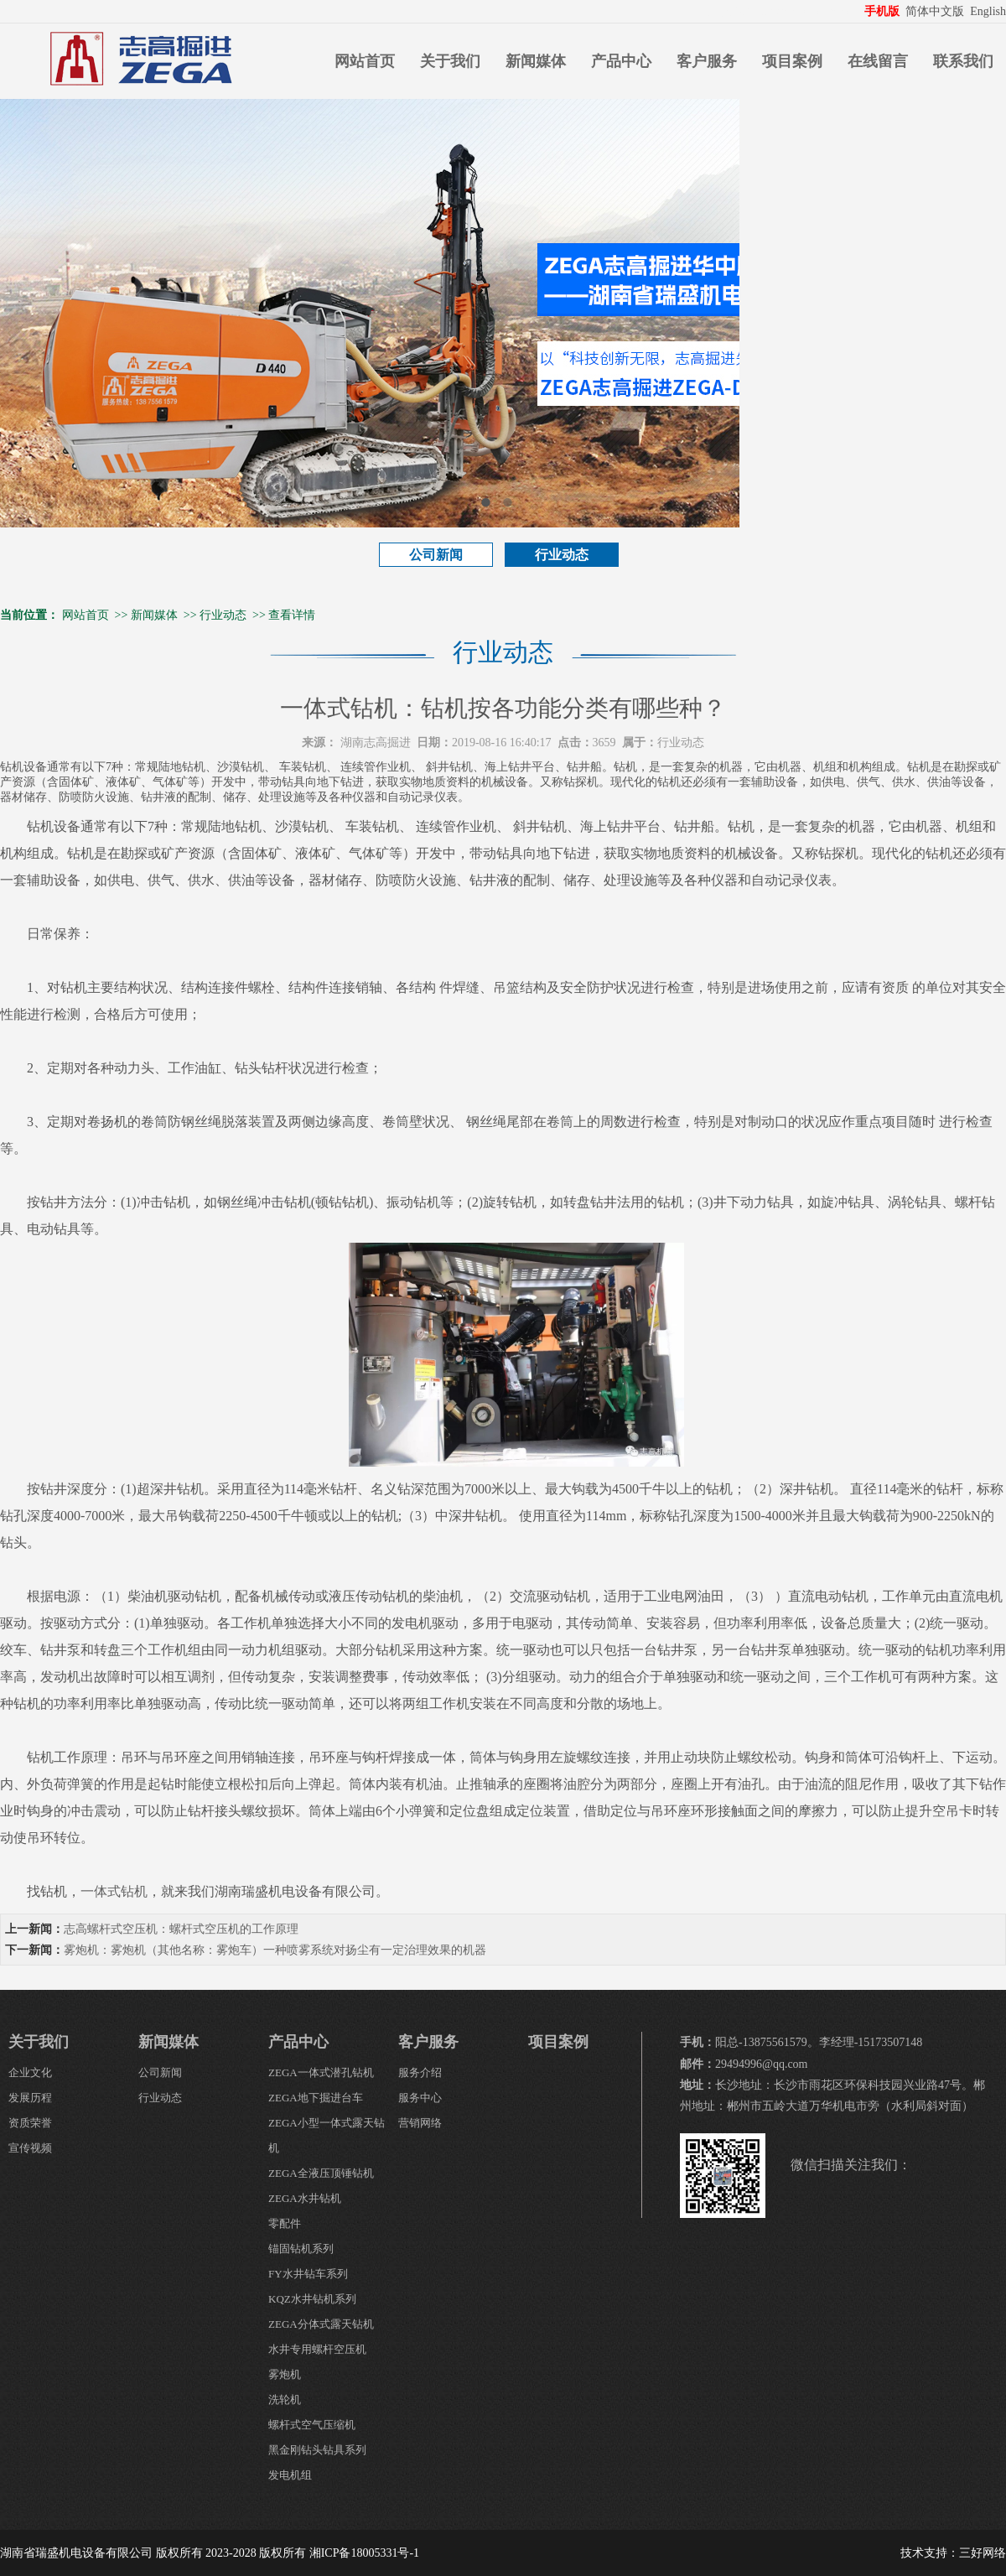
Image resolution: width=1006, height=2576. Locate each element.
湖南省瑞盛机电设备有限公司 (76, 2553)
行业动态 (562, 555)
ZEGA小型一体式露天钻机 (326, 2135)
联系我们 (963, 61)
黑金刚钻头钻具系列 (317, 2450)
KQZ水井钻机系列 (312, 2299)
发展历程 (30, 2097)
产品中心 (621, 61)
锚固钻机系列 (301, 2248)
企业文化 (30, 2072)
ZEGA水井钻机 (304, 2198)
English (988, 11)
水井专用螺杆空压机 (317, 2349)
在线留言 (878, 61)
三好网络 (982, 2553)
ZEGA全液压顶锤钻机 (321, 2173)
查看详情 (291, 615)
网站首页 (364, 61)
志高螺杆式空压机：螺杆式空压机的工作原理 (181, 1929)
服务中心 (420, 2097)
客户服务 (707, 61)
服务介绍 (420, 2072)
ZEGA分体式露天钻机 (321, 2324)
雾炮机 (284, 2374)
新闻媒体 (536, 61)
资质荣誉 (30, 2122)
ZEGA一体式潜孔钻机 (321, 2072)
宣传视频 (30, 2148)
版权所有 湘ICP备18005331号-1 (339, 2553)
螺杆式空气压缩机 (311, 2424)
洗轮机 (284, 2399)
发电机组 (290, 2475)
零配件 (284, 2223)
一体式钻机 (114, 1891)
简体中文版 (936, 11)
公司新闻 (436, 555)
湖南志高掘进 (375, 742)
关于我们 (450, 61)
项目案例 (792, 61)
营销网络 (420, 2122)
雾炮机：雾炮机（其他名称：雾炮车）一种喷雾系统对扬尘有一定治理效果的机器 (275, 1950)
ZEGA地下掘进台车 (315, 2097)
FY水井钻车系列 (308, 2273)
